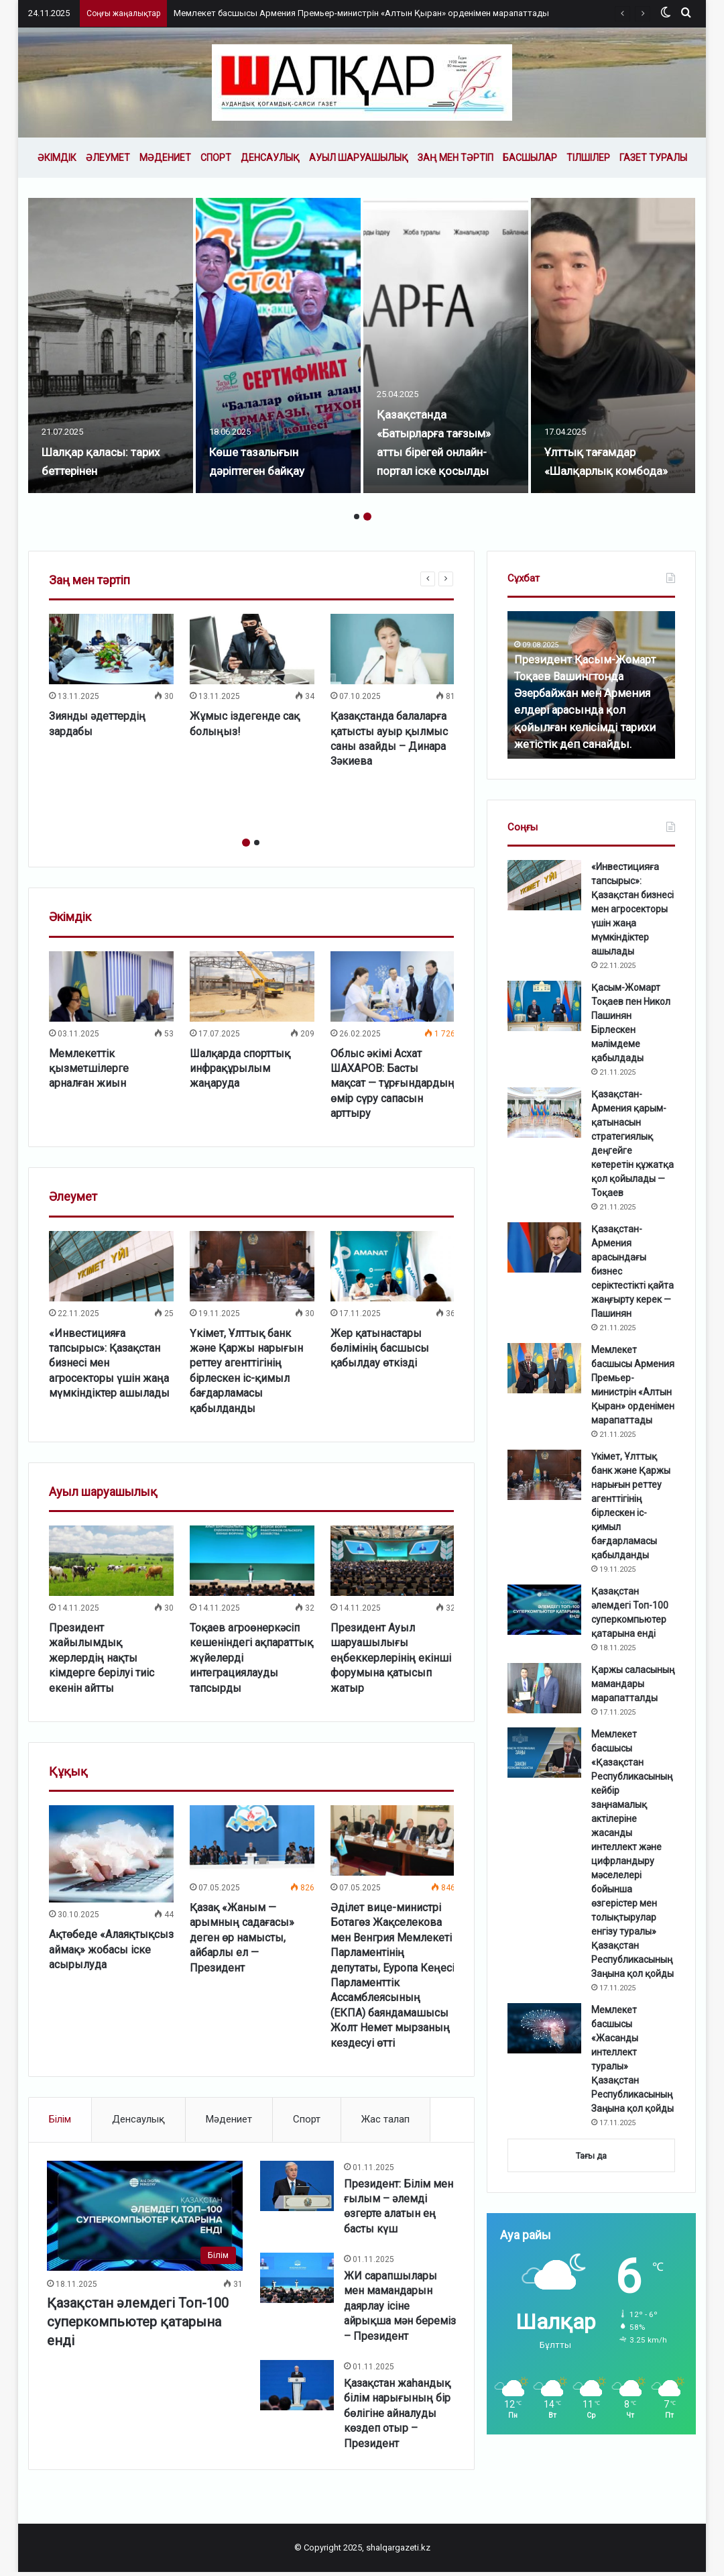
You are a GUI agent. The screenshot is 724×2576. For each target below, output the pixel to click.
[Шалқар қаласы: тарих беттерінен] (111, 345)
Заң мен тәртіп (455, 157)
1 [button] (356, 516)
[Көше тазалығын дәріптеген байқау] (279, 345)
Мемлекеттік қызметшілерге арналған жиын (89, 1068)
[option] (111, 345)
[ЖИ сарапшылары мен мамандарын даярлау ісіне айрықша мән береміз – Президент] (297, 2280)
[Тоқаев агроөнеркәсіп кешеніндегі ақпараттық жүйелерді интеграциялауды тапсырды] (252, 1560)
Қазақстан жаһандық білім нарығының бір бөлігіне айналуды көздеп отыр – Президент (397, 2416)
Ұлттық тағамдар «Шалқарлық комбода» (601, 451)
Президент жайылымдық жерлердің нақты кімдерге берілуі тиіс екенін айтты (101, 1658)
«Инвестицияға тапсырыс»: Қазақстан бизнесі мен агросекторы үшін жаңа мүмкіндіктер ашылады (632, 909)
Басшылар (530, 157)
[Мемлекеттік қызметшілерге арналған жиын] (111, 986)
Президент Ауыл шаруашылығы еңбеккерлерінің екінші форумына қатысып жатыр (390, 1658)
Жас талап (385, 2119)
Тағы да (591, 2156)
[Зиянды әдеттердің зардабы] (111, 649)
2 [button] (367, 517)
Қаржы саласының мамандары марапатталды (632, 1683)
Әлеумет (108, 157)
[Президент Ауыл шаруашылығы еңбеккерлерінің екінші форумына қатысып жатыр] (392, 1560)
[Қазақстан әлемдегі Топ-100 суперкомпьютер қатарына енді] (146, 2217)
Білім (60, 2119)
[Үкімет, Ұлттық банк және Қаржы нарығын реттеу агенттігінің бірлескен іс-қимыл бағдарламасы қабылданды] (252, 1266)
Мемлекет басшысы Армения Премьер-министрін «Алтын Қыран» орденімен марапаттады (361, 13)
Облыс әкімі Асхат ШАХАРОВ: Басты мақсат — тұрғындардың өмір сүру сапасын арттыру (392, 1083)
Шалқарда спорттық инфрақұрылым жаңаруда (240, 1068)
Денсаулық (270, 157)
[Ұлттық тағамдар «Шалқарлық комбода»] (614, 345)
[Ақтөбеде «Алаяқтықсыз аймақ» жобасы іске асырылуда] (111, 1853)
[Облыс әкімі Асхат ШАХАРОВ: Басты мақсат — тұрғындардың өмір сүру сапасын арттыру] (392, 986)
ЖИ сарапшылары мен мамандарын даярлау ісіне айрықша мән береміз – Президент (397, 2308)
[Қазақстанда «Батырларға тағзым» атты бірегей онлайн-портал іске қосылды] (447, 345)
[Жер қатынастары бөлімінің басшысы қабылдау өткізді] (392, 1266)
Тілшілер (588, 157)
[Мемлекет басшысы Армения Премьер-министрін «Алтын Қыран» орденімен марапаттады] (544, 1368)
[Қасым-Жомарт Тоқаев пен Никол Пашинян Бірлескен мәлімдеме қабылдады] (544, 1006)
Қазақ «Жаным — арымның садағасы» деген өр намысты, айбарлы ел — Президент (242, 1937)
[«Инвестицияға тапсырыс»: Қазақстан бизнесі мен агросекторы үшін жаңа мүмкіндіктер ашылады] (111, 1266)
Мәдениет (165, 157)
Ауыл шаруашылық (358, 157)
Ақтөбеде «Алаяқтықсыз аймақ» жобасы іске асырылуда (111, 1949)
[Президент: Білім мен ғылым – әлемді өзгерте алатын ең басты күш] (297, 2188)
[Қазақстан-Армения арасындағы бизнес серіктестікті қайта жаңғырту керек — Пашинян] (544, 1247)
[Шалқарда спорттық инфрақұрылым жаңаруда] (252, 986)
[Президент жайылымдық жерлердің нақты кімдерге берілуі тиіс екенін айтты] (111, 1560)
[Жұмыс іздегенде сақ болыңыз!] (252, 649)
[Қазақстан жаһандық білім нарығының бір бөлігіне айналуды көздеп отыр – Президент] (297, 2388)
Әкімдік (57, 157)
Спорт (215, 157)
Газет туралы (653, 157)
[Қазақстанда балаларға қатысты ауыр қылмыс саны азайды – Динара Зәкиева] (392, 649)
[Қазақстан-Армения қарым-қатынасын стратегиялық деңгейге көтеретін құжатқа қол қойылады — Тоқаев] (544, 1112)
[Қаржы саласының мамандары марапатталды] (544, 1688)
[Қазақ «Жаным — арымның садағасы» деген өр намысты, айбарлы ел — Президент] (252, 1840)
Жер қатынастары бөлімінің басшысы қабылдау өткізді (379, 1348)
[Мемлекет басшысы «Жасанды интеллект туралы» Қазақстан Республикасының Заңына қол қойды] (544, 2028)
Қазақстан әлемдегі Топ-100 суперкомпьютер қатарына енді (140, 2323)
